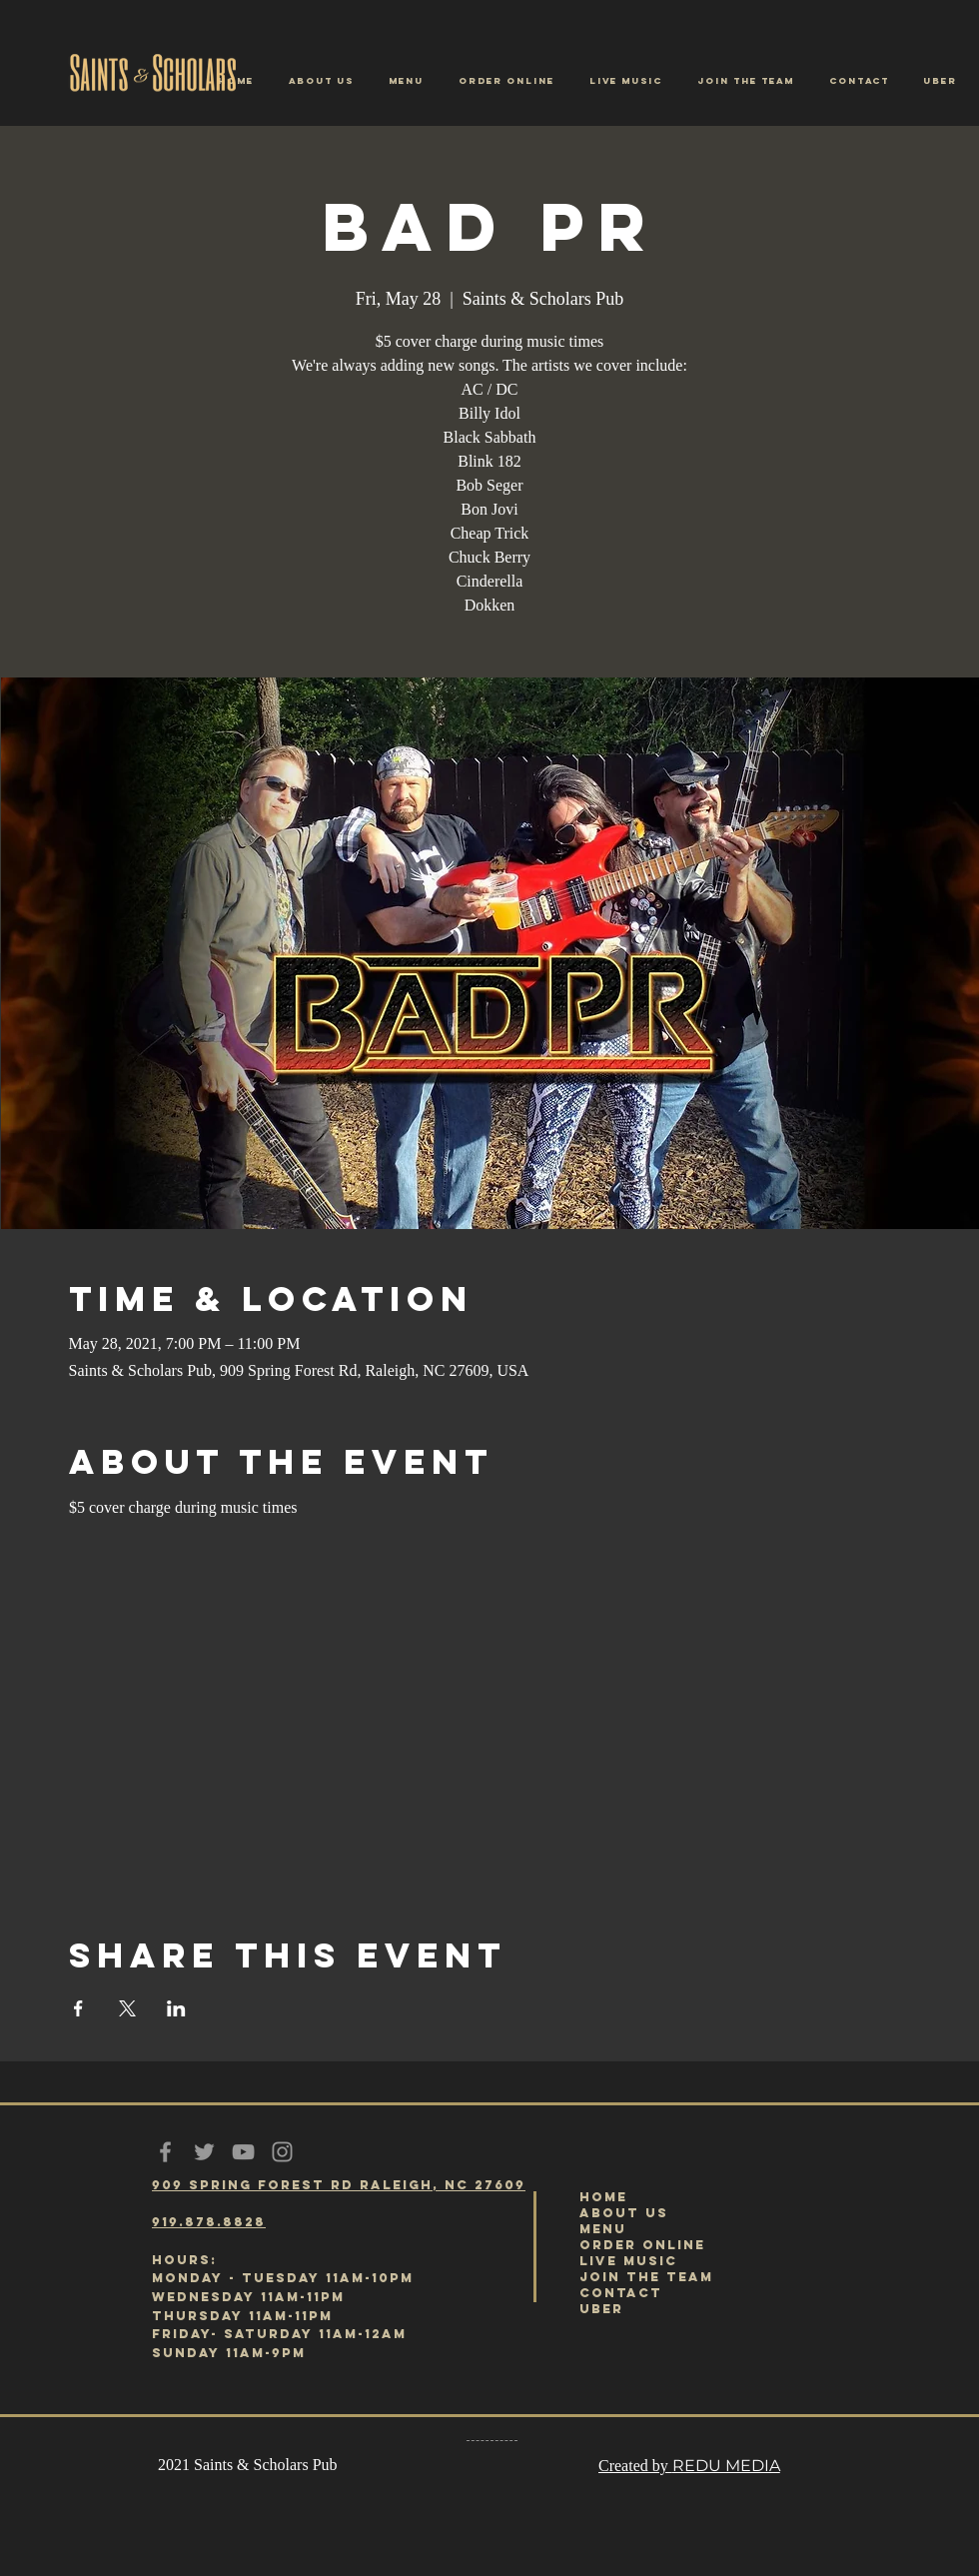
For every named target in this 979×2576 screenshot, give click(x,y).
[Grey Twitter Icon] (204, 2151)
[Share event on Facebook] (78, 2008)
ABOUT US (623, 2212)
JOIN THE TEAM (646, 2276)
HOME (603, 2196)
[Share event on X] (127, 2008)
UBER (601, 2308)
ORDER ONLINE (642, 2244)
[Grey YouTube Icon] (243, 2151)
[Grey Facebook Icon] (165, 2151)
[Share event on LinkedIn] (176, 2008)
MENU (602, 2228)
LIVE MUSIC (628, 2260)
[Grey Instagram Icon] (282, 2151)
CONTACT (620, 2292)
